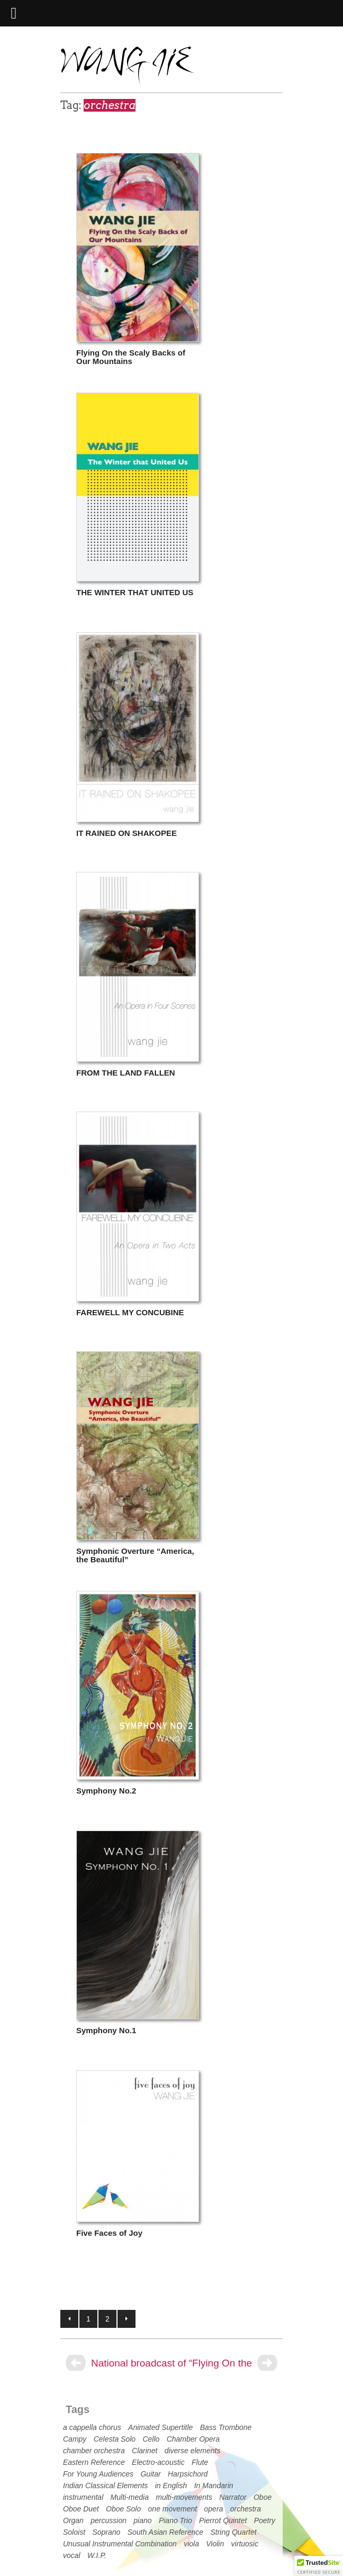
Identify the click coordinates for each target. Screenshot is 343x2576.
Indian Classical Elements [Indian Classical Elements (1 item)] (105, 2485)
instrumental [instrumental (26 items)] (83, 2497)
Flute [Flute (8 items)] (200, 2462)
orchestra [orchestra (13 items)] (245, 2509)
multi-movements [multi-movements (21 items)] (184, 2497)
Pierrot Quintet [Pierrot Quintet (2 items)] (223, 2520)
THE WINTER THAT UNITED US (134, 592)
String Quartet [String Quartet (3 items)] (233, 2532)
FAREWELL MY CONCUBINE (130, 1312)
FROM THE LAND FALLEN (125, 1072)
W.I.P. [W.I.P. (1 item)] (96, 2555)
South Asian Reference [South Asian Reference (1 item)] (165, 2532)
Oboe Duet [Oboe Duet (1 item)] (81, 2509)
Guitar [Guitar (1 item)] (150, 2474)
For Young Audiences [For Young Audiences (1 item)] (98, 2474)
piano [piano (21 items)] (142, 2520)
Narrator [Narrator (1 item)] (232, 2497)
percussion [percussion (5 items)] (109, 2520)
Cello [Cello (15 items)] (150, 2439)
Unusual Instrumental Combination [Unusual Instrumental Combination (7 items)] (120, 2543)
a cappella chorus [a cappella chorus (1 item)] (92, 2427)
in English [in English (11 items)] (171, 2485)
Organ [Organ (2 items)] (73, 2520)
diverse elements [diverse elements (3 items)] (193, 2450)
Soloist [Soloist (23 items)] (74, 2532)
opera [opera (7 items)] (213, 2509)
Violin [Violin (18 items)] (215, 2543)
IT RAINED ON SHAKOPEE (126, 833)
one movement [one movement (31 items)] (172, 2509)
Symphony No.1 (106, 2030)
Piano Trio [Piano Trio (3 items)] (175, 2520)
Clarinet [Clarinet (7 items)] (144, 2450)
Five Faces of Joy (109, 2232)
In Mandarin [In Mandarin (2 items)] (213, 2485)
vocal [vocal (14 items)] (71, 2555)
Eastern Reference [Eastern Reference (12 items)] (94, 2462)
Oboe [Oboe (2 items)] (263, 2497)
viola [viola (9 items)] (191, 2543)
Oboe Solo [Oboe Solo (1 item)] (123, 2509)
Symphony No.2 (106, 1790)
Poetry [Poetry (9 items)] (264, 2520)
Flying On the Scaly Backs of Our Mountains (130, 357)
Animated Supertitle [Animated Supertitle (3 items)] (160, 2427)
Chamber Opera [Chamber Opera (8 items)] (193, 2439)
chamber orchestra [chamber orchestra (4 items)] (94, 2450)
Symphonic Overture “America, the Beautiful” (135, 1555)
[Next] (267, 2363)
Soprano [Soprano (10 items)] (106, 2532)
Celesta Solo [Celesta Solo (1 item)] (115, 2439)
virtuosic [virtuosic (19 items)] (244, 2543)
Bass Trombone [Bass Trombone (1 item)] (226, 2427)
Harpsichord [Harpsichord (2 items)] (187, 2474)
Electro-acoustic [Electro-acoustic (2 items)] (158, 2462)
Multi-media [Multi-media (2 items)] (130, 2497)
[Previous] (76, 2363)
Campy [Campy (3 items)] (74, 2439)
